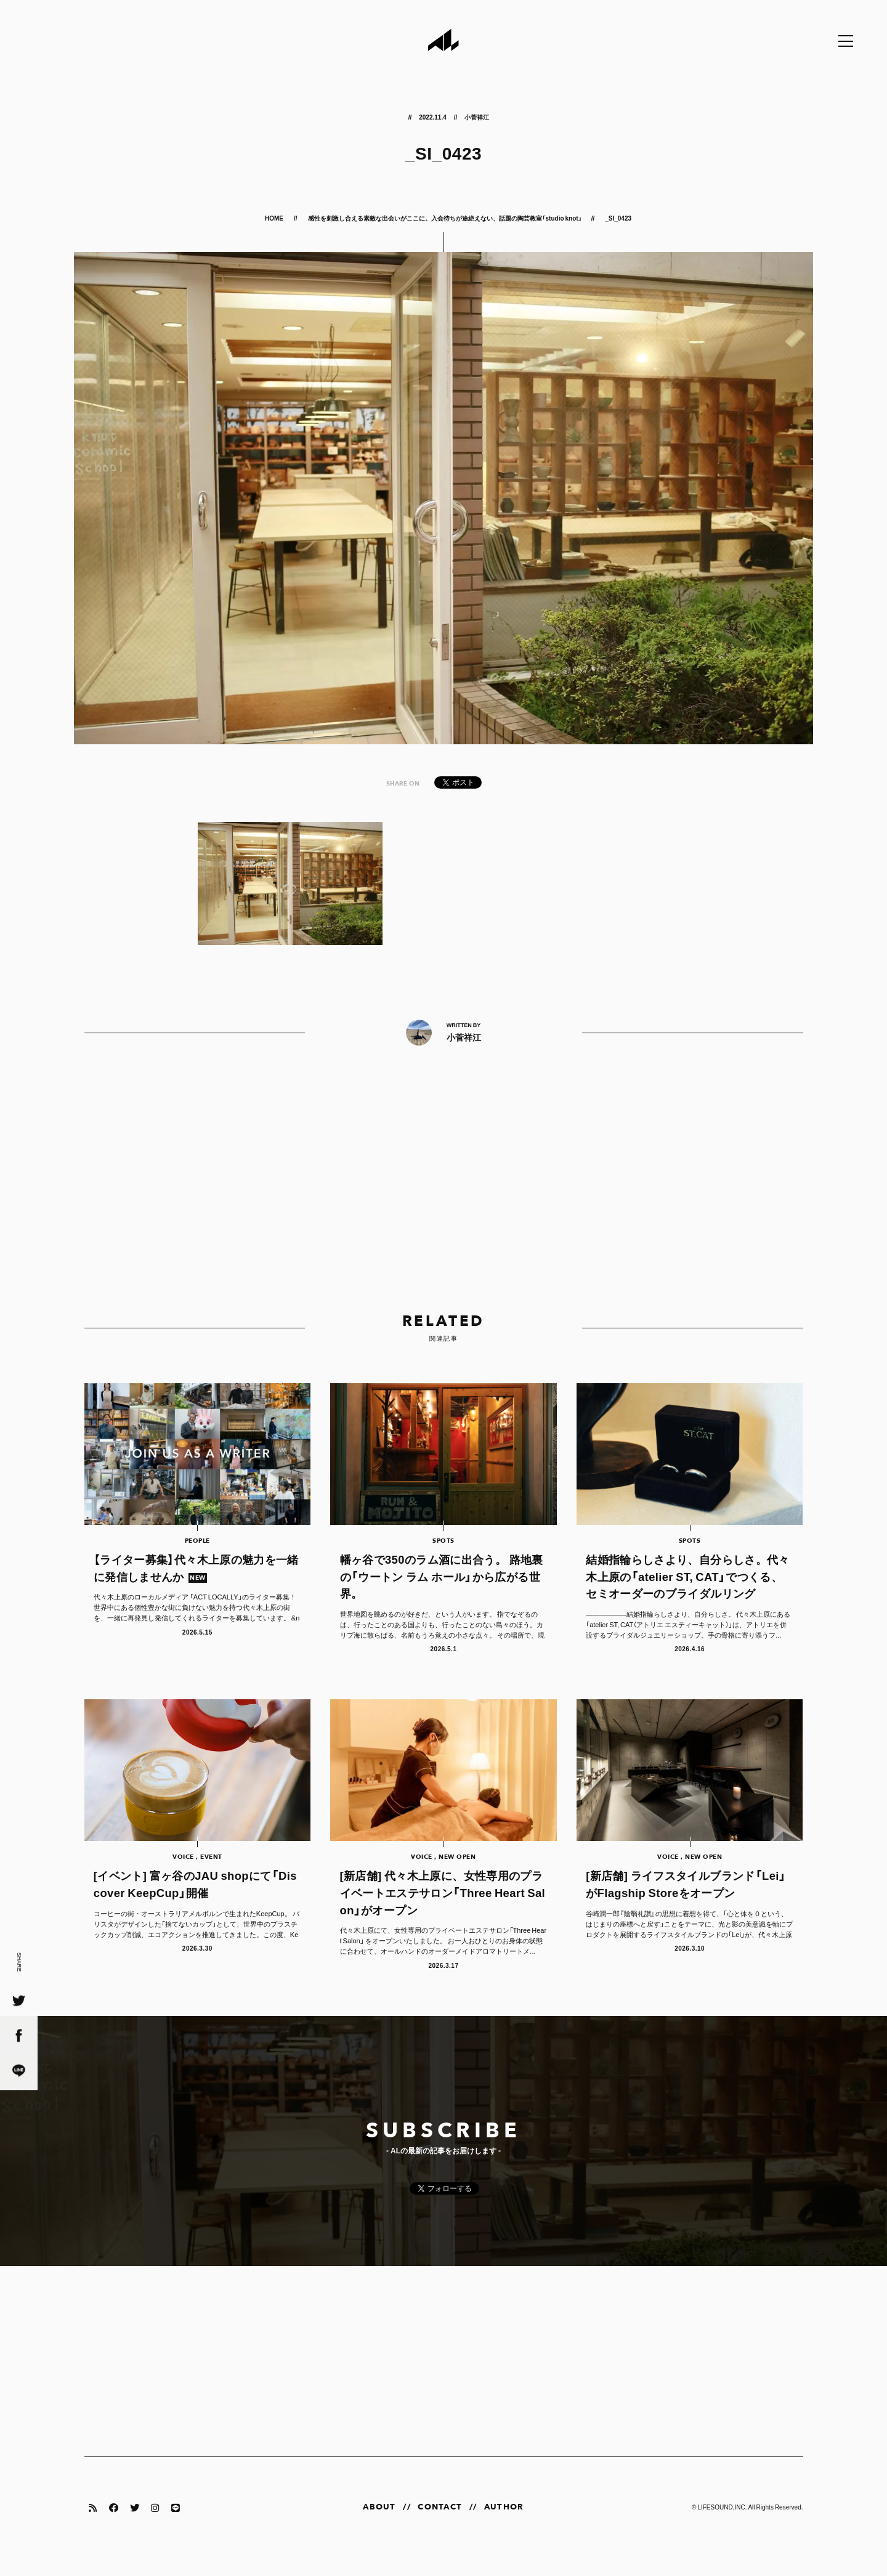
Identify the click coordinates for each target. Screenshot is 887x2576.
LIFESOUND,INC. (722, 2525)
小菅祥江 (476, 116)
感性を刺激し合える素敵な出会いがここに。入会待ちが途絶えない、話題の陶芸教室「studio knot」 (445, 217)
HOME (275, 217)
